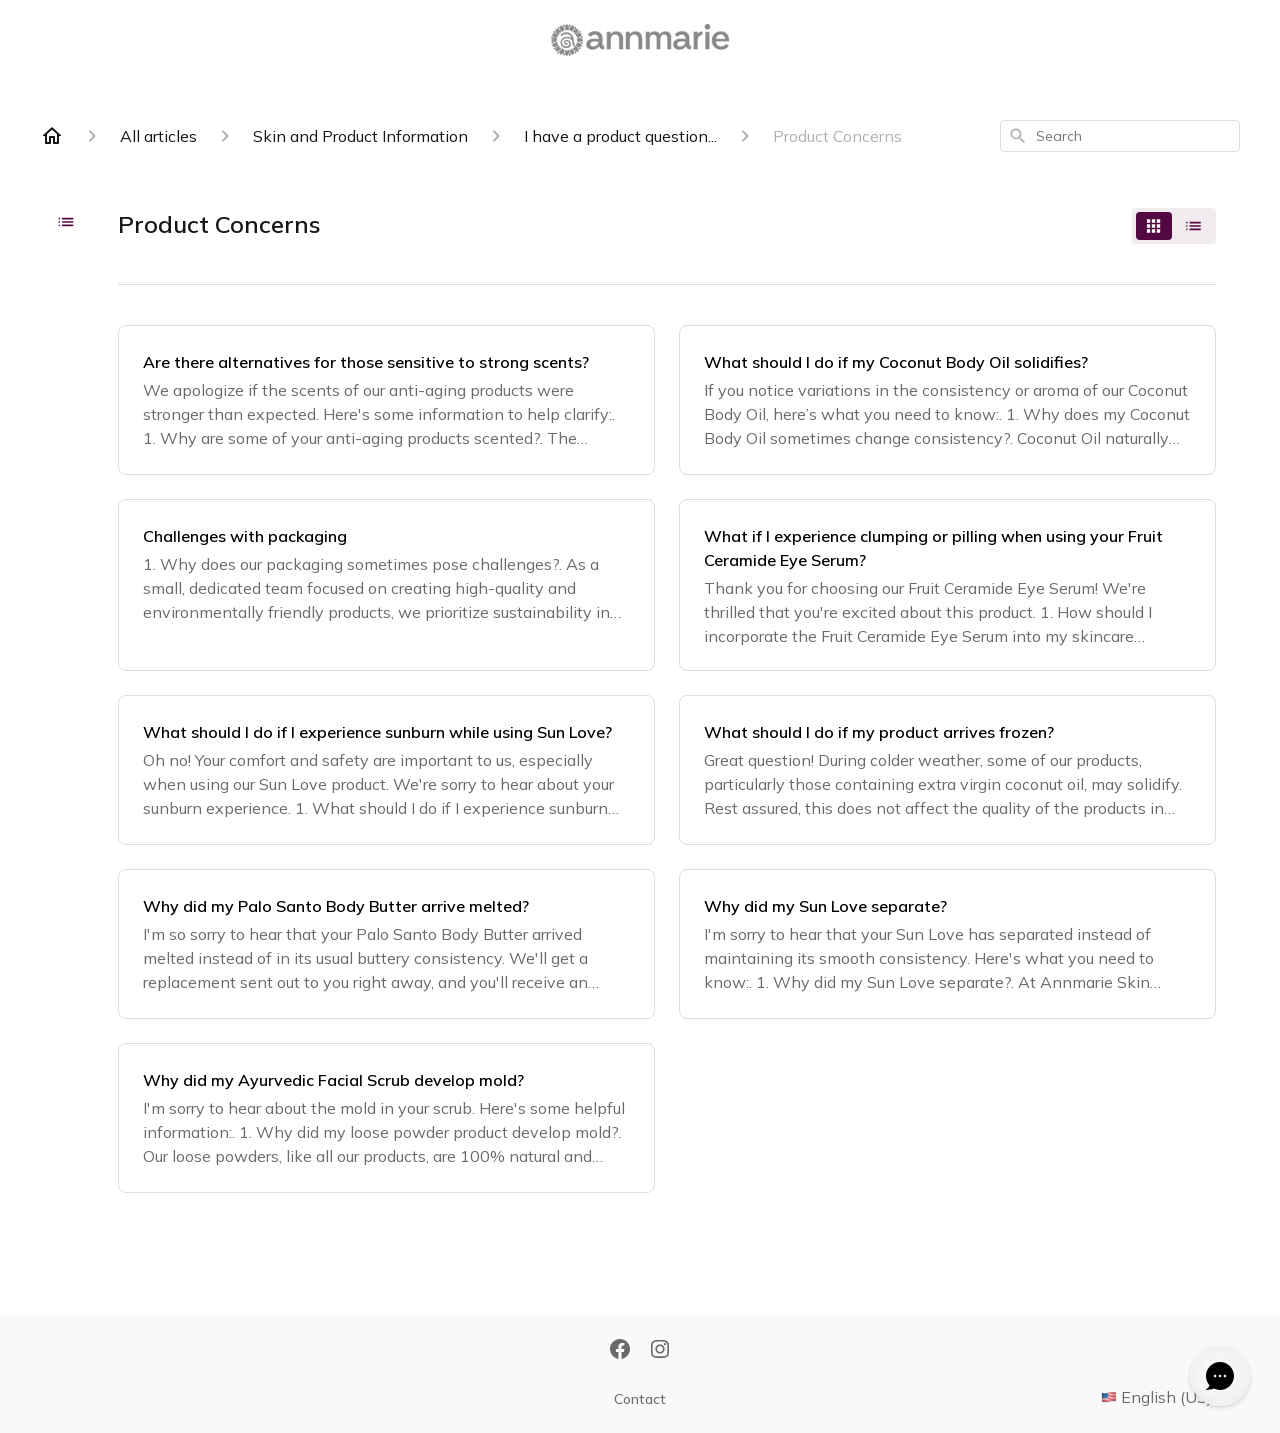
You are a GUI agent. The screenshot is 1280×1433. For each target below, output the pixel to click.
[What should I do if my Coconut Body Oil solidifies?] (947, 400)
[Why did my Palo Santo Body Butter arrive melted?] (386, 944)
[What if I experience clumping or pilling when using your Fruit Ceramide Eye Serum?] (947, 585)
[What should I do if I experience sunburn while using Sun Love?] (386, 770)
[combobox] (1120, 136)
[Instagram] (660, 1351)
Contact (640, 1399)
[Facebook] (620, 1351)
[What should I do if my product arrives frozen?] (947, 770)
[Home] (52, 136)
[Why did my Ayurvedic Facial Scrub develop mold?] (386, 1118)
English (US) (1170, 1397)
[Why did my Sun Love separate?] (947, 944)
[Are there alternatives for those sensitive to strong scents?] (386, 400)
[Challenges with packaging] (386, 585)
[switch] (1174, 226)
